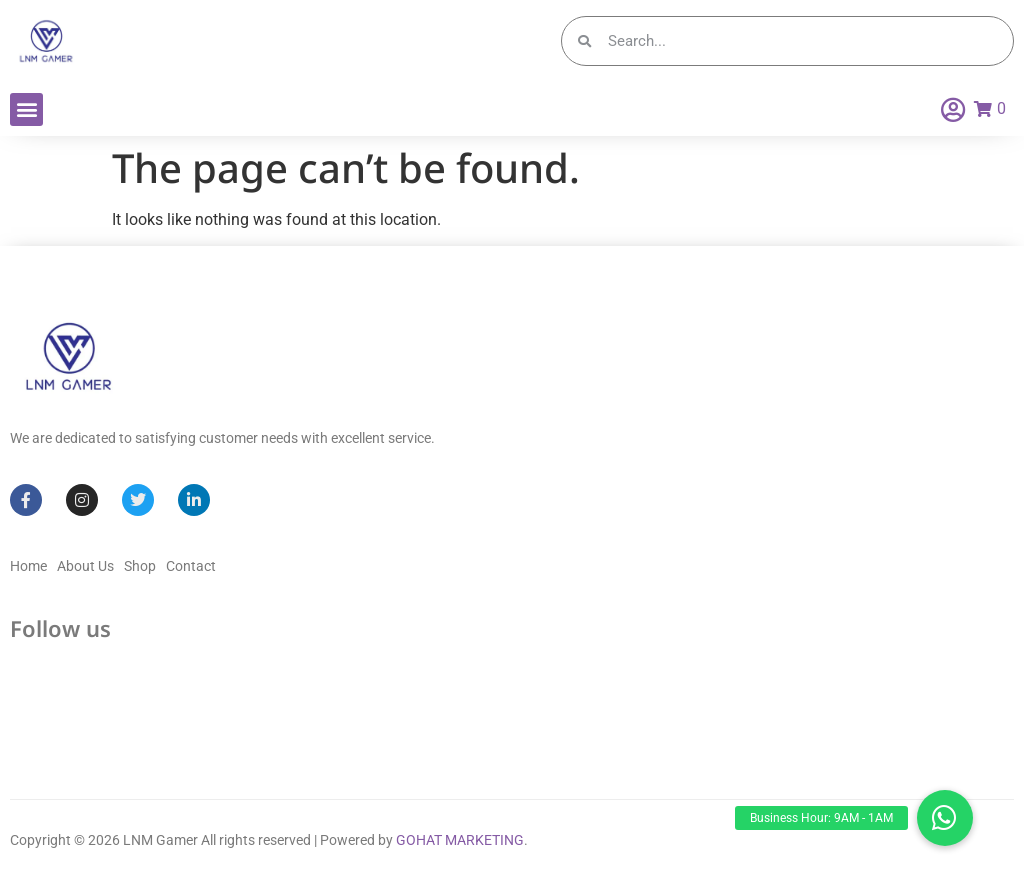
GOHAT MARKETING (460, 840)
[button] (26, 109)
